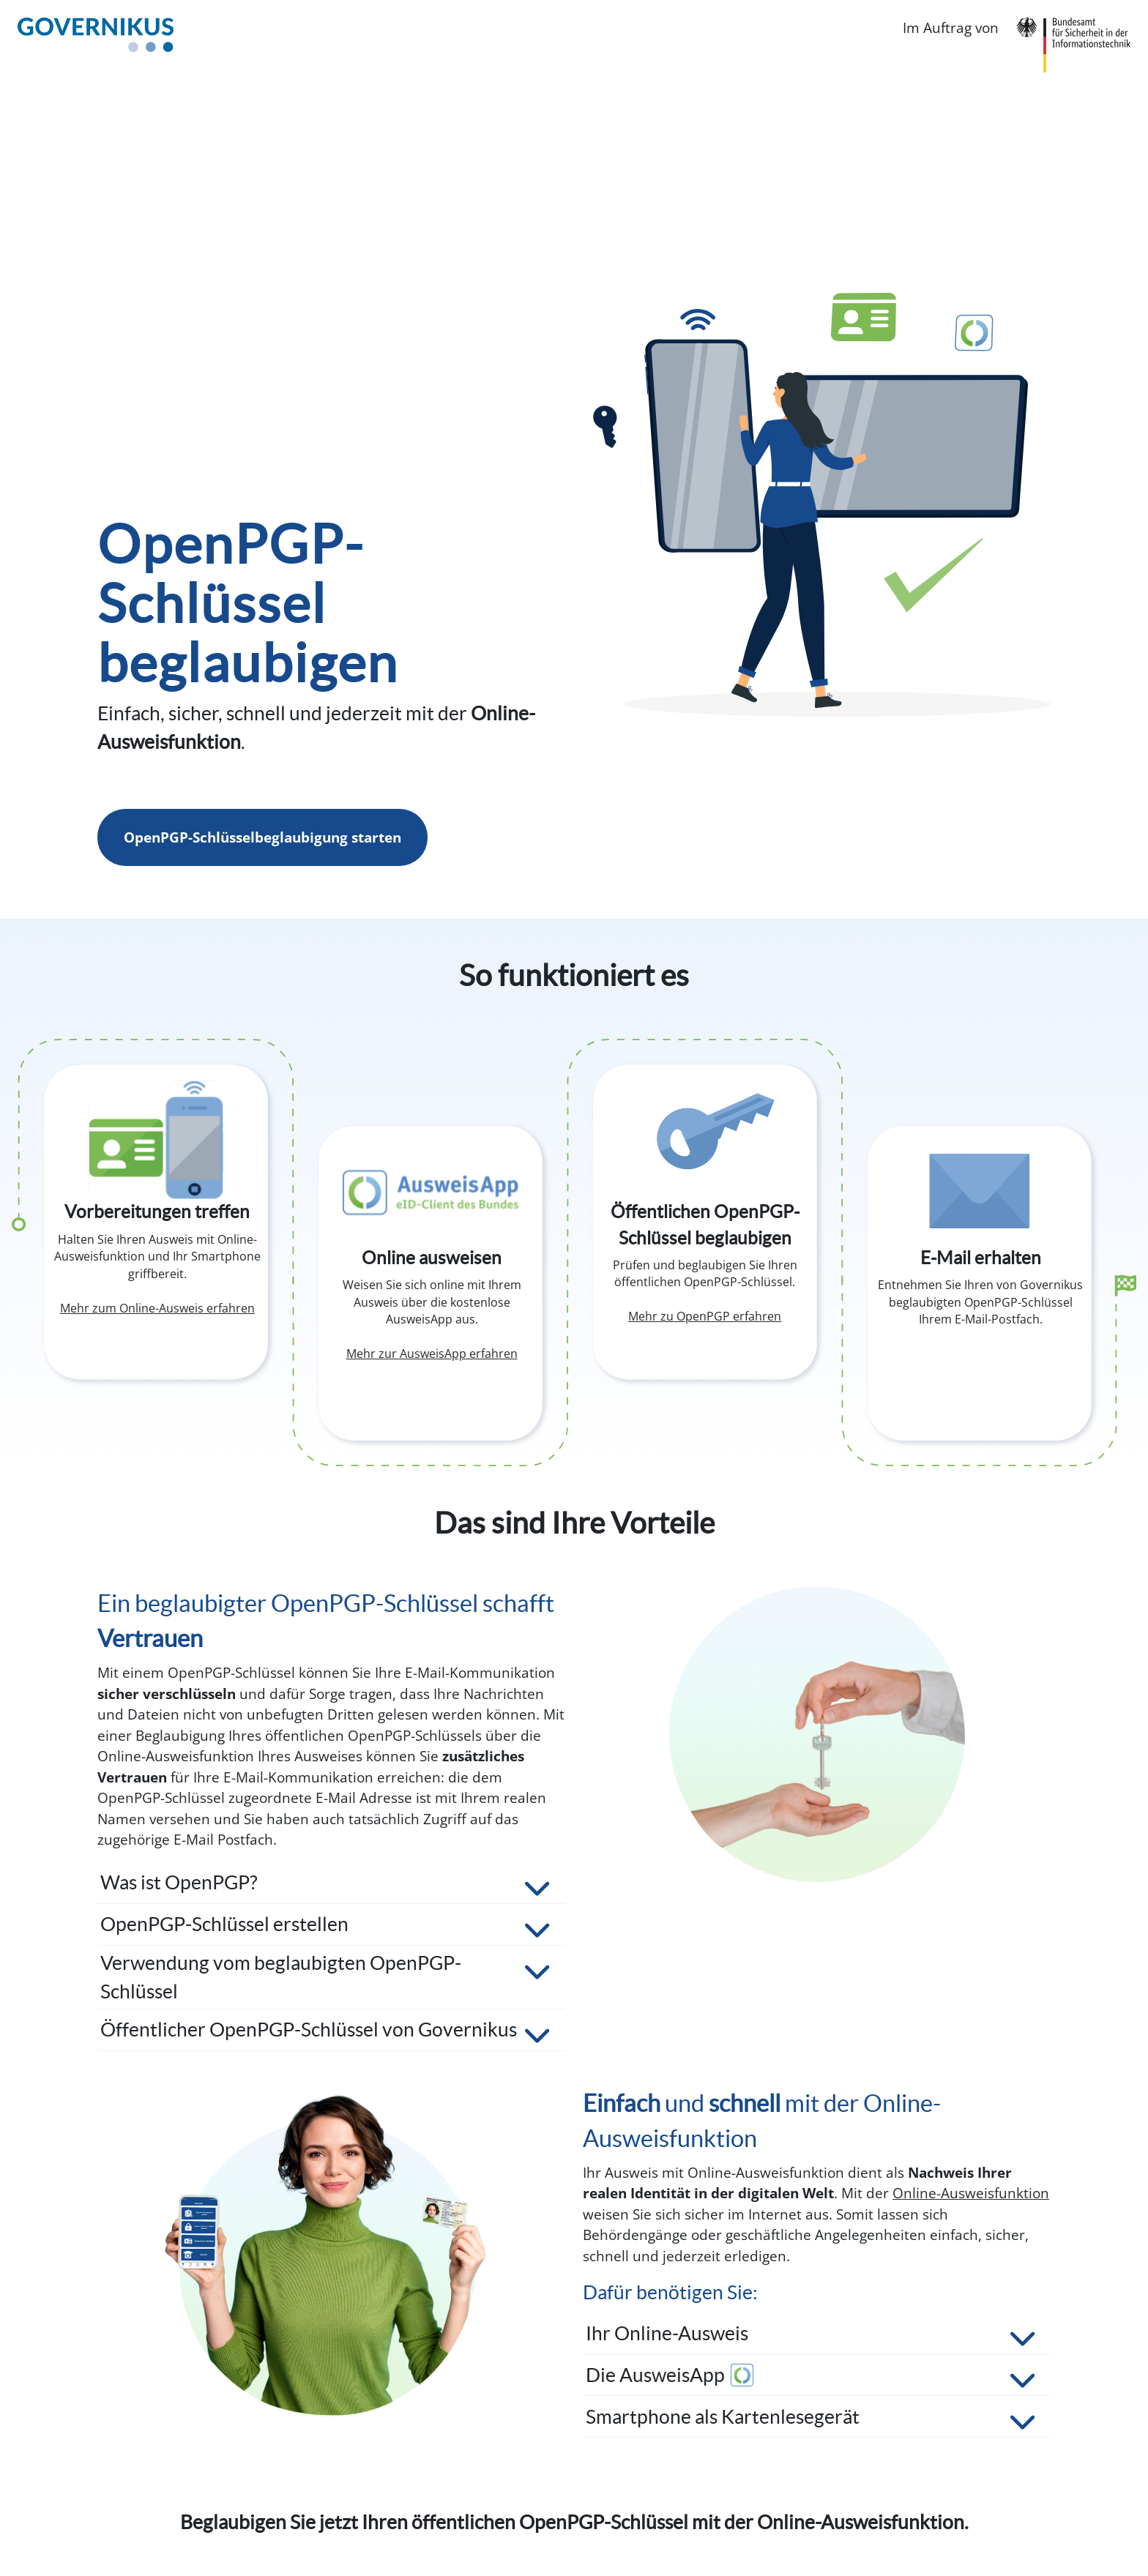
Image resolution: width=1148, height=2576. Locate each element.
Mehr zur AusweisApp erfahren (432, 1353)
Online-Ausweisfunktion (970, 2193)
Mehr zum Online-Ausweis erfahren (157, 1308)
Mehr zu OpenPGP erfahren (704, 1316)
